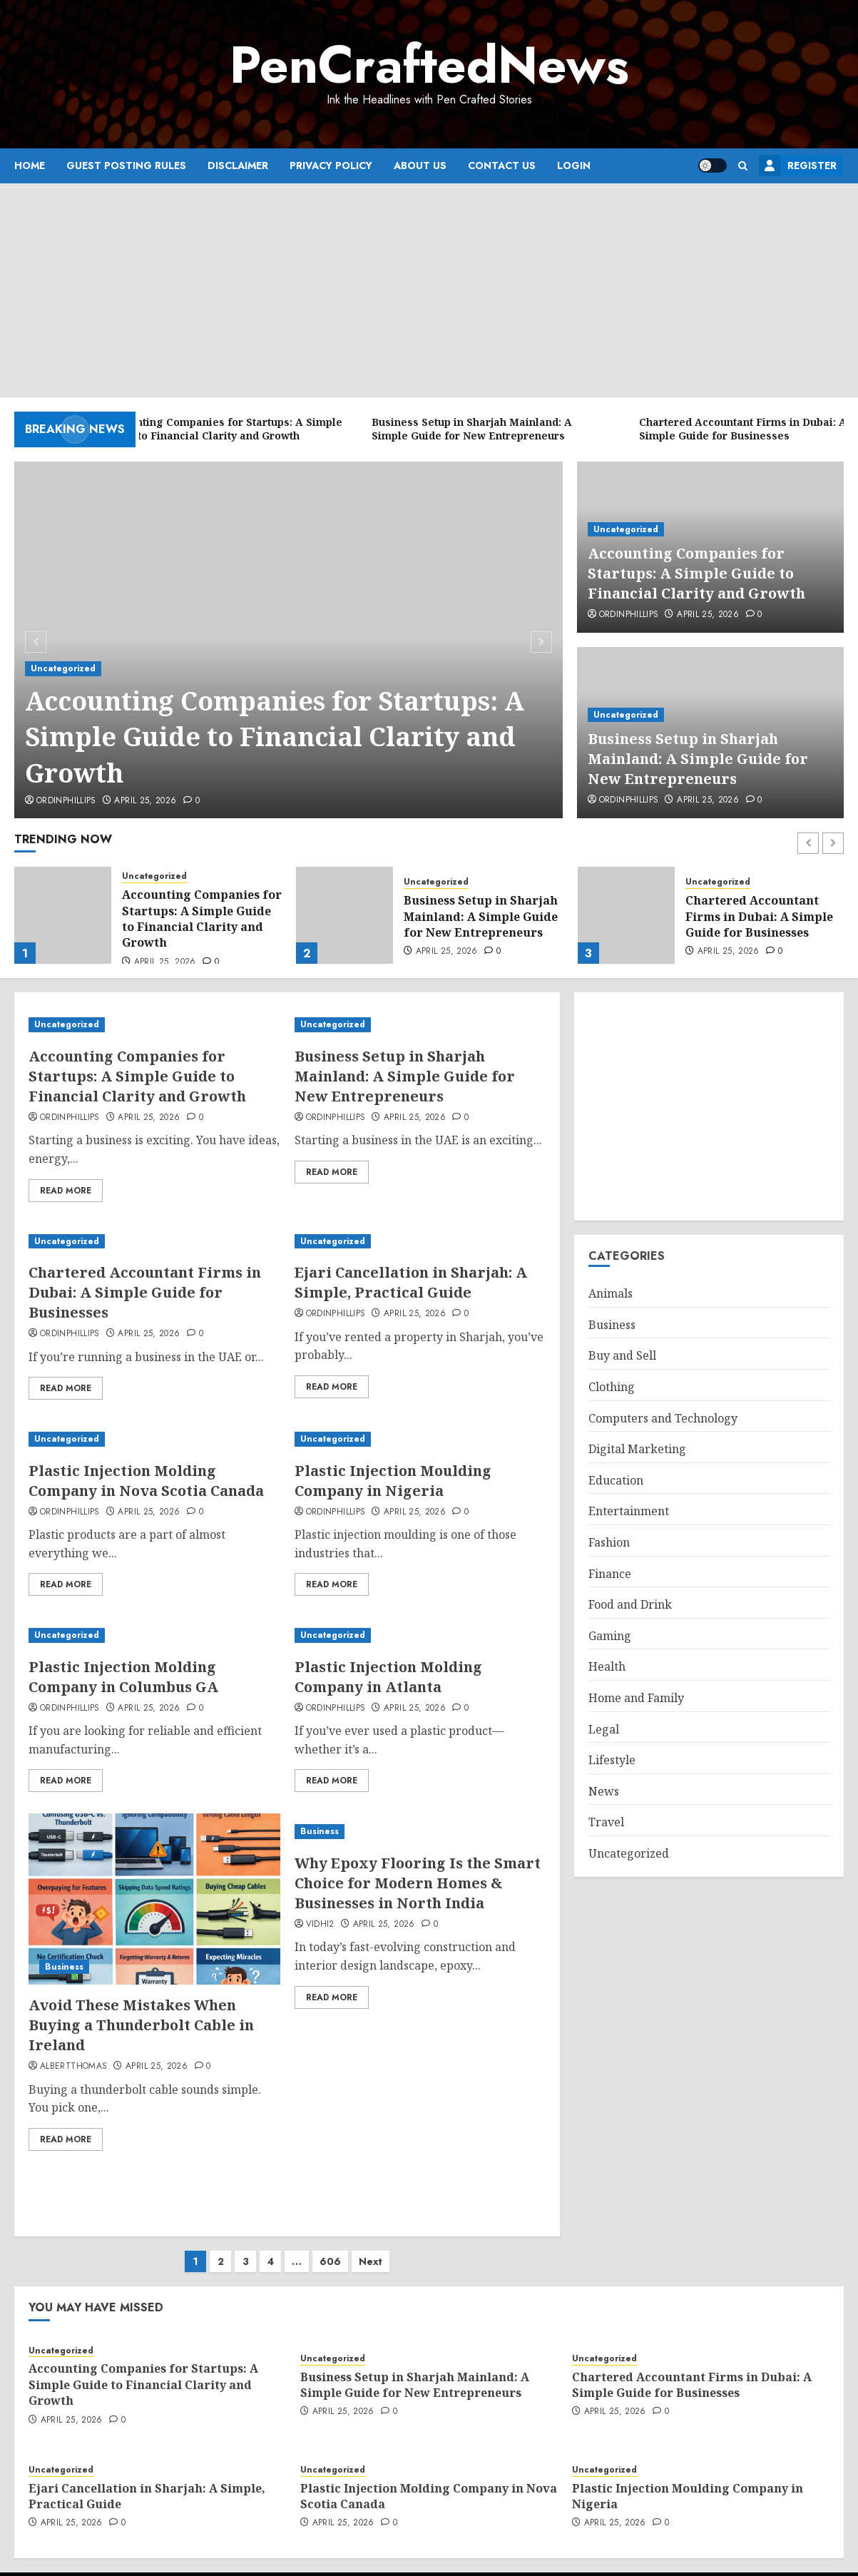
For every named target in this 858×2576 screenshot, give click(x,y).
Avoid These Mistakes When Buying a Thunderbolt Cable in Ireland (141, 2025)
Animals (610, 1293)
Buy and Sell (622, 1355)
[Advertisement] (429, 290)
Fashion (609, 1542)
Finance (609, 1574)
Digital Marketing (637, 1449)
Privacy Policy (331, 165)
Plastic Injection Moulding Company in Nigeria (393, 1480)
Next (370, 2247)
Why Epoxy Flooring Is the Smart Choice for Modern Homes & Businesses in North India (418, 1883)
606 (330, 2247)
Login (574, 165)
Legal (603, 1729)
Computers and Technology (662, 1418)
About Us (420, 165)
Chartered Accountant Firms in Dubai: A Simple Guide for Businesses (759, 916)
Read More (65, 1190)
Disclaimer (238, 165)
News (603, 1791)
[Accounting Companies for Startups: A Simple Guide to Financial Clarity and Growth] (62, 915)
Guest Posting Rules (126, 165)
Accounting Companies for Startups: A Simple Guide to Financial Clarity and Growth (274, 736)
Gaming (609, 1636)
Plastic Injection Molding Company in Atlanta (388, 1676)
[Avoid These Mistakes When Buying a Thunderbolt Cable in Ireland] (154, 1899)
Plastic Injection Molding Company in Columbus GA (123, 1676)
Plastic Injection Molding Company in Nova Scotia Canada (146, 1480)
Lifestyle (611, 1760)
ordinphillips (66, 801)
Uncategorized (63, 668)
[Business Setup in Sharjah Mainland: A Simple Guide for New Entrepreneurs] (344, 915)
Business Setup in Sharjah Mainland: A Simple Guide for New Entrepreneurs (698, 758)
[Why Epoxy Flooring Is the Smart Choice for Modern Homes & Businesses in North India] (420, 1832)
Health (606, 1666)
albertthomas (73, 2066)
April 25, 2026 (145, 801)
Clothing (611, 1387)
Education (615, 1480)
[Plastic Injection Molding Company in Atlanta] (420, 1635)
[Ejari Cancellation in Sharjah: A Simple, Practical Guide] (420, 1242)
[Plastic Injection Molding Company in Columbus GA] (154, 1635)
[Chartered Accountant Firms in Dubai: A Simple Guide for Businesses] (626, 915)
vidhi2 (320, 1924)
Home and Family (636, 1698)
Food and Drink (630, 1604)
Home (29, 165)
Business (64, 1966)
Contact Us (502, 165)
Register (798, 165)
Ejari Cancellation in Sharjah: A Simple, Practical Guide (411, 1282)
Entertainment (628, 1511)
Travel (606, 1822)
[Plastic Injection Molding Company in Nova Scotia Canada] (154, 1439)
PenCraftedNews (429, 65)
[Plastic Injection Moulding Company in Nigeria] (420, 1439)
